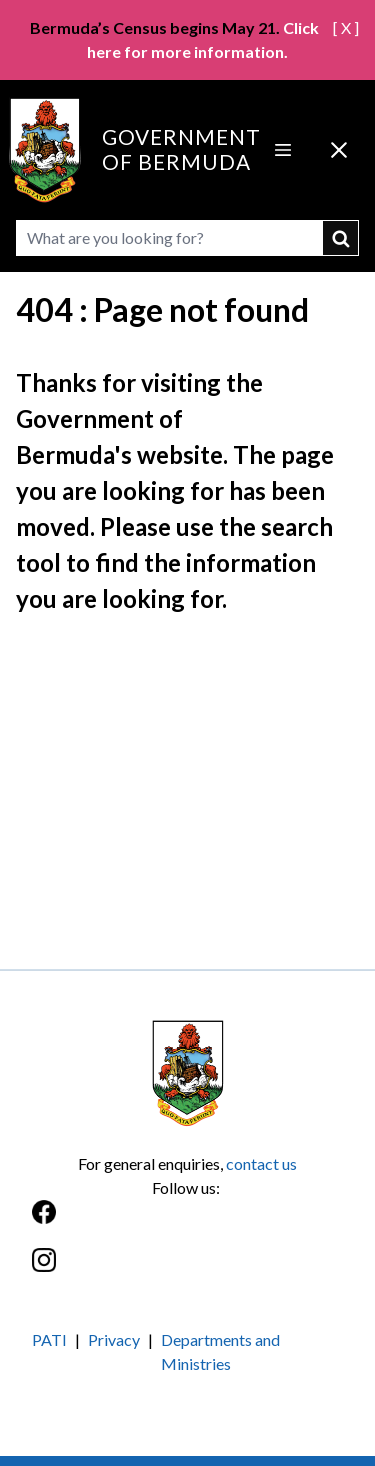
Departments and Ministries (220, 1351)
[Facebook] (187, 1222)
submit (341, 238)
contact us (261, 1163)
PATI (49, 1339)
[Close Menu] (339, 150)
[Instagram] (187, 1270)
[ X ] (346, 27)
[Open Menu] (283, 150)
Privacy (114, 1339)
